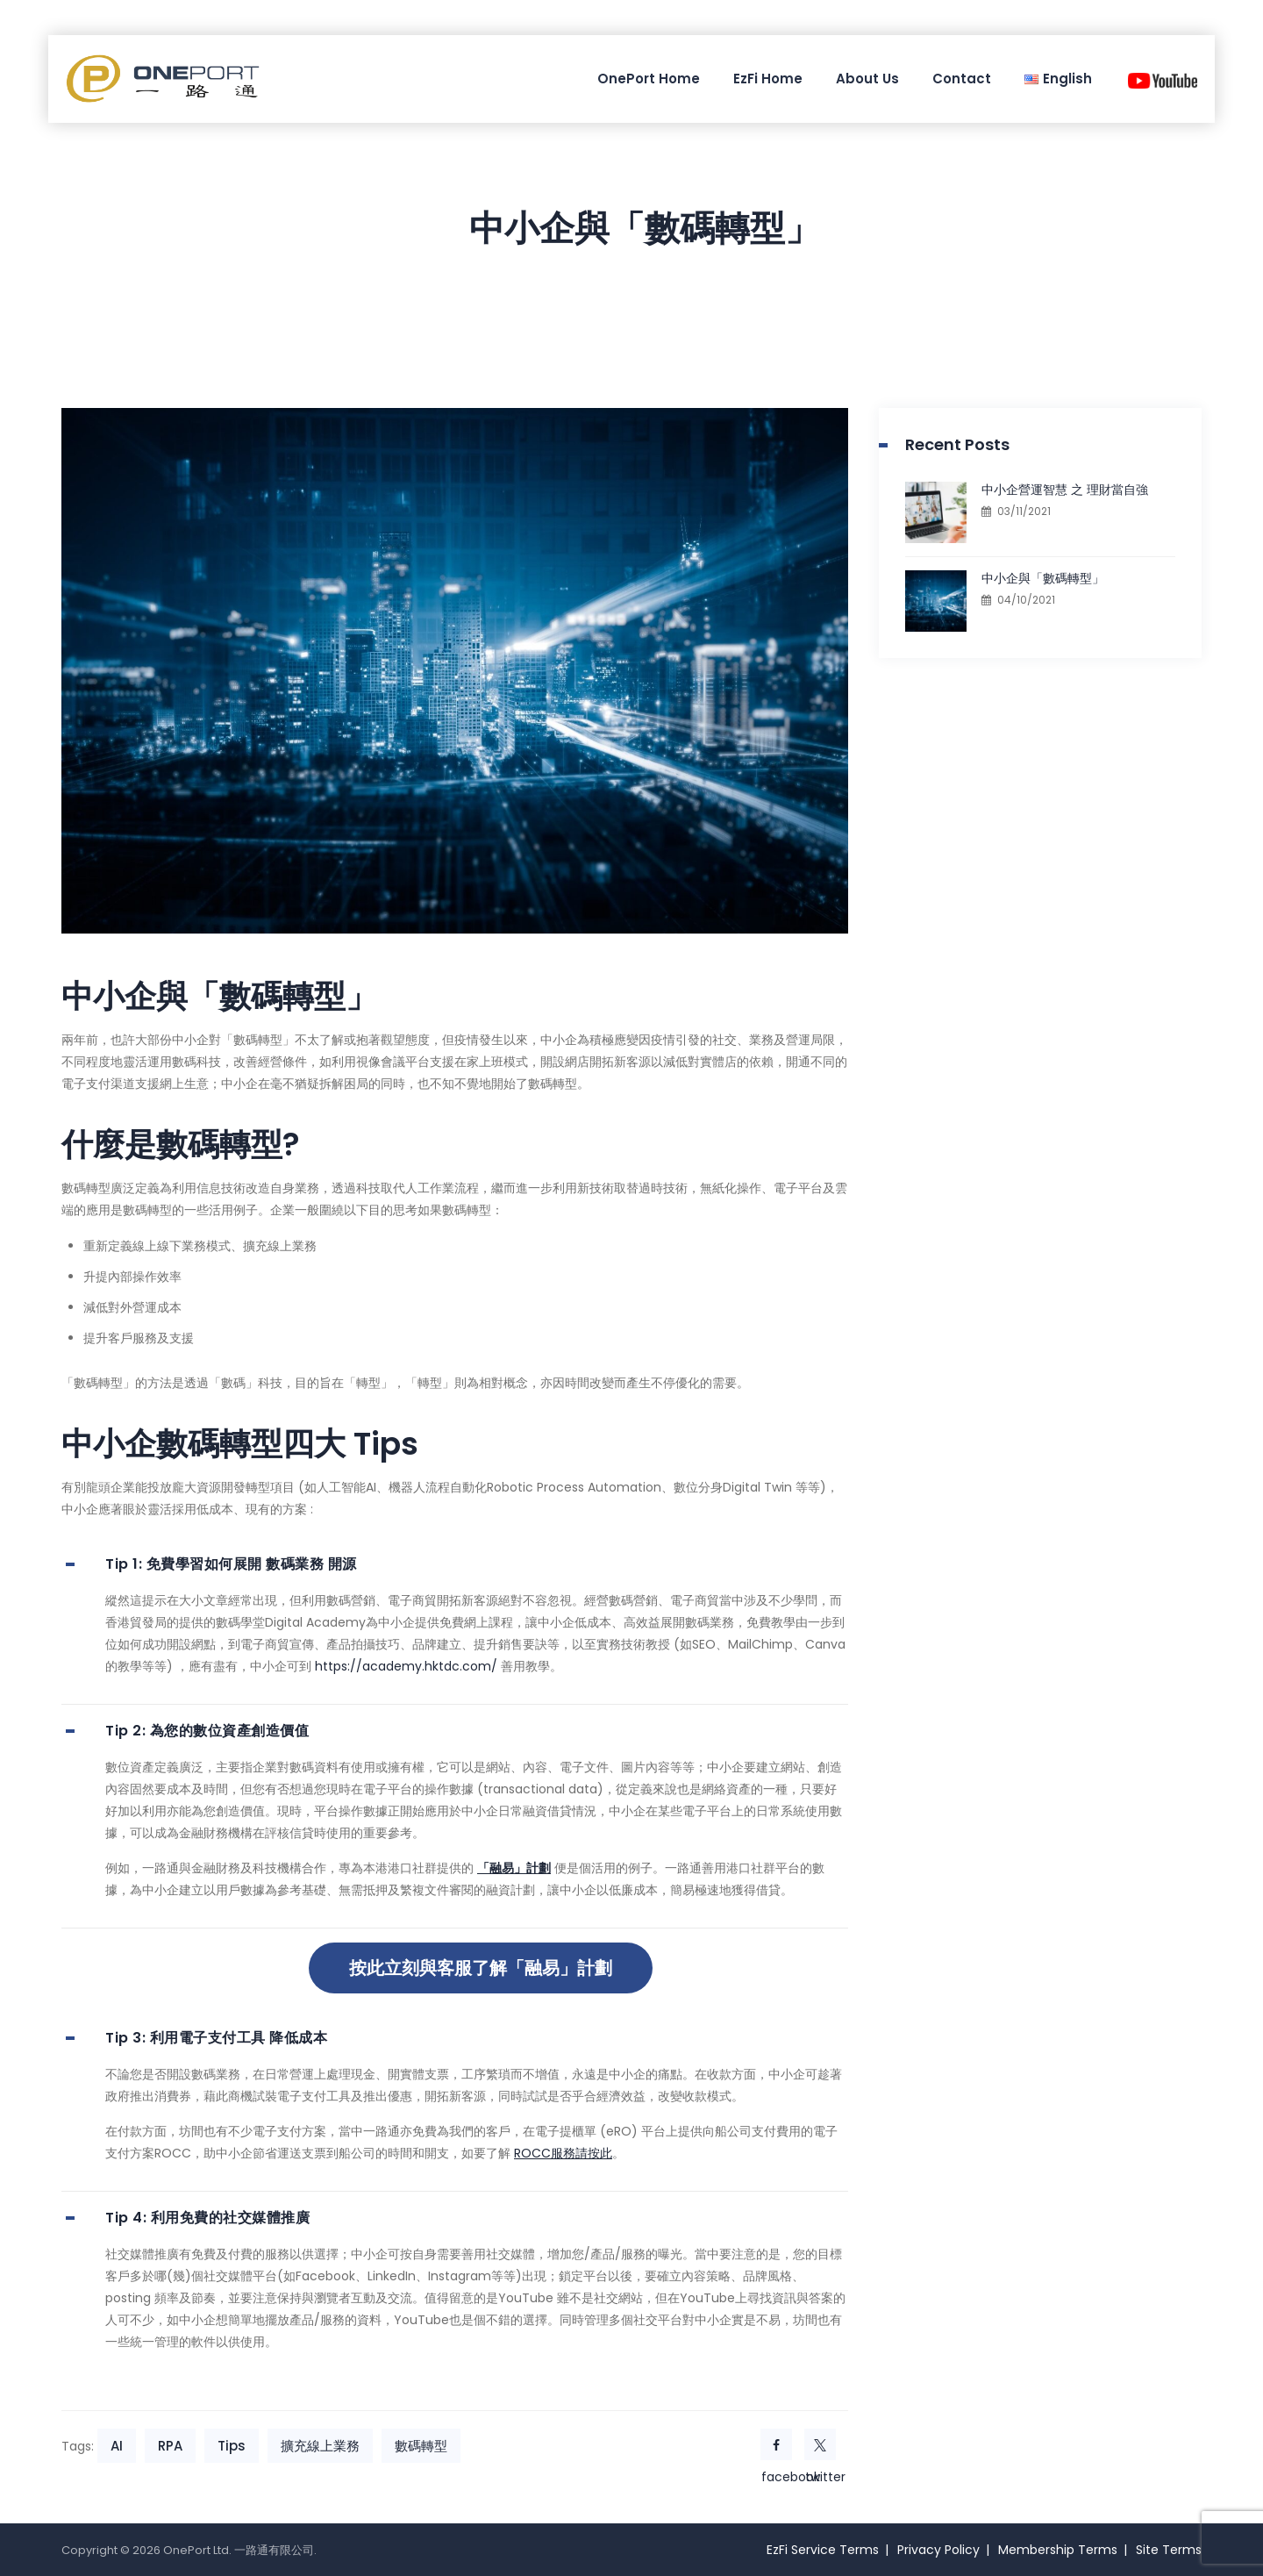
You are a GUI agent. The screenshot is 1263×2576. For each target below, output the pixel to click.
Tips (232, 2445)
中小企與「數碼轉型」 (1042, 578)
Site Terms (1169, 2549)
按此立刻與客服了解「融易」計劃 (480, 1968)
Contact (961, 78)
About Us (867, 78)
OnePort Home (648, 78)
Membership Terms (1057, 2549)
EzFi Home (768, 78)
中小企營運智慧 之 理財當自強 (1064, 489)
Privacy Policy (938, 2549)
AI (117, 2445)
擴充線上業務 (320, 2445)
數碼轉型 (421, 2445)
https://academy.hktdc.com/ (406, 1666)
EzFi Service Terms (823, 2549)
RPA (170, 2445)
